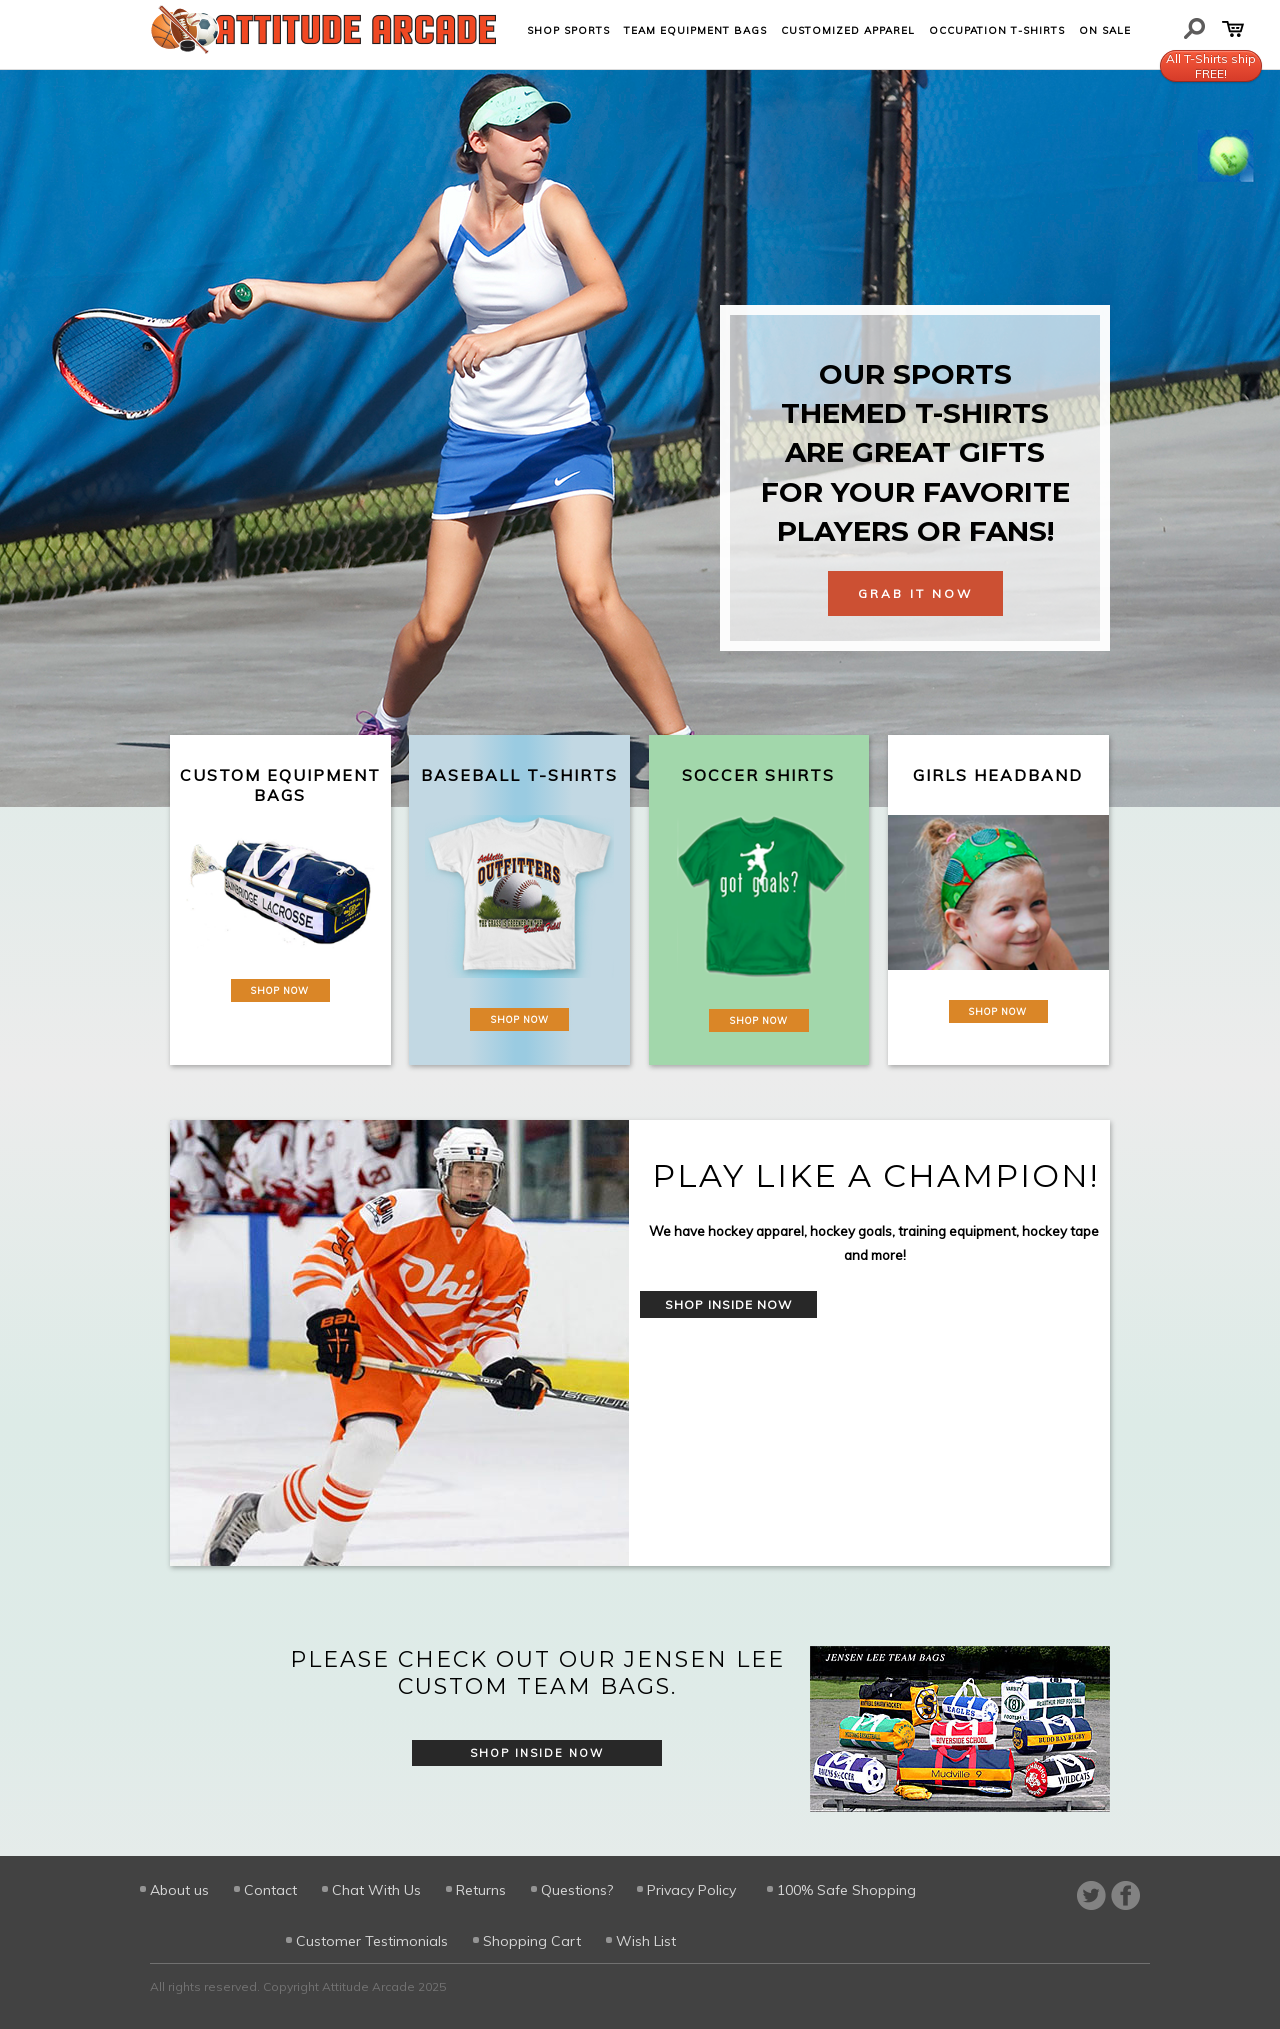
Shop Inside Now (728, 1304)
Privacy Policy (691, 1890)
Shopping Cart (532, 1941)
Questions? (577, 1890)
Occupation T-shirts (997, 30)
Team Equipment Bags (695, 30)
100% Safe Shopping (846, 1890)
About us (179, 1890)
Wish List (646, 1941)
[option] (640, 1343)
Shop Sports (568, 30)
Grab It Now (915, 593)
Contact (270, 1890)
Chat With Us (376, 1890)
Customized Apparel (848, 30)
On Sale (1105, 30)
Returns (481, 1890)
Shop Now (280, 990)
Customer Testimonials (372, 1941)
